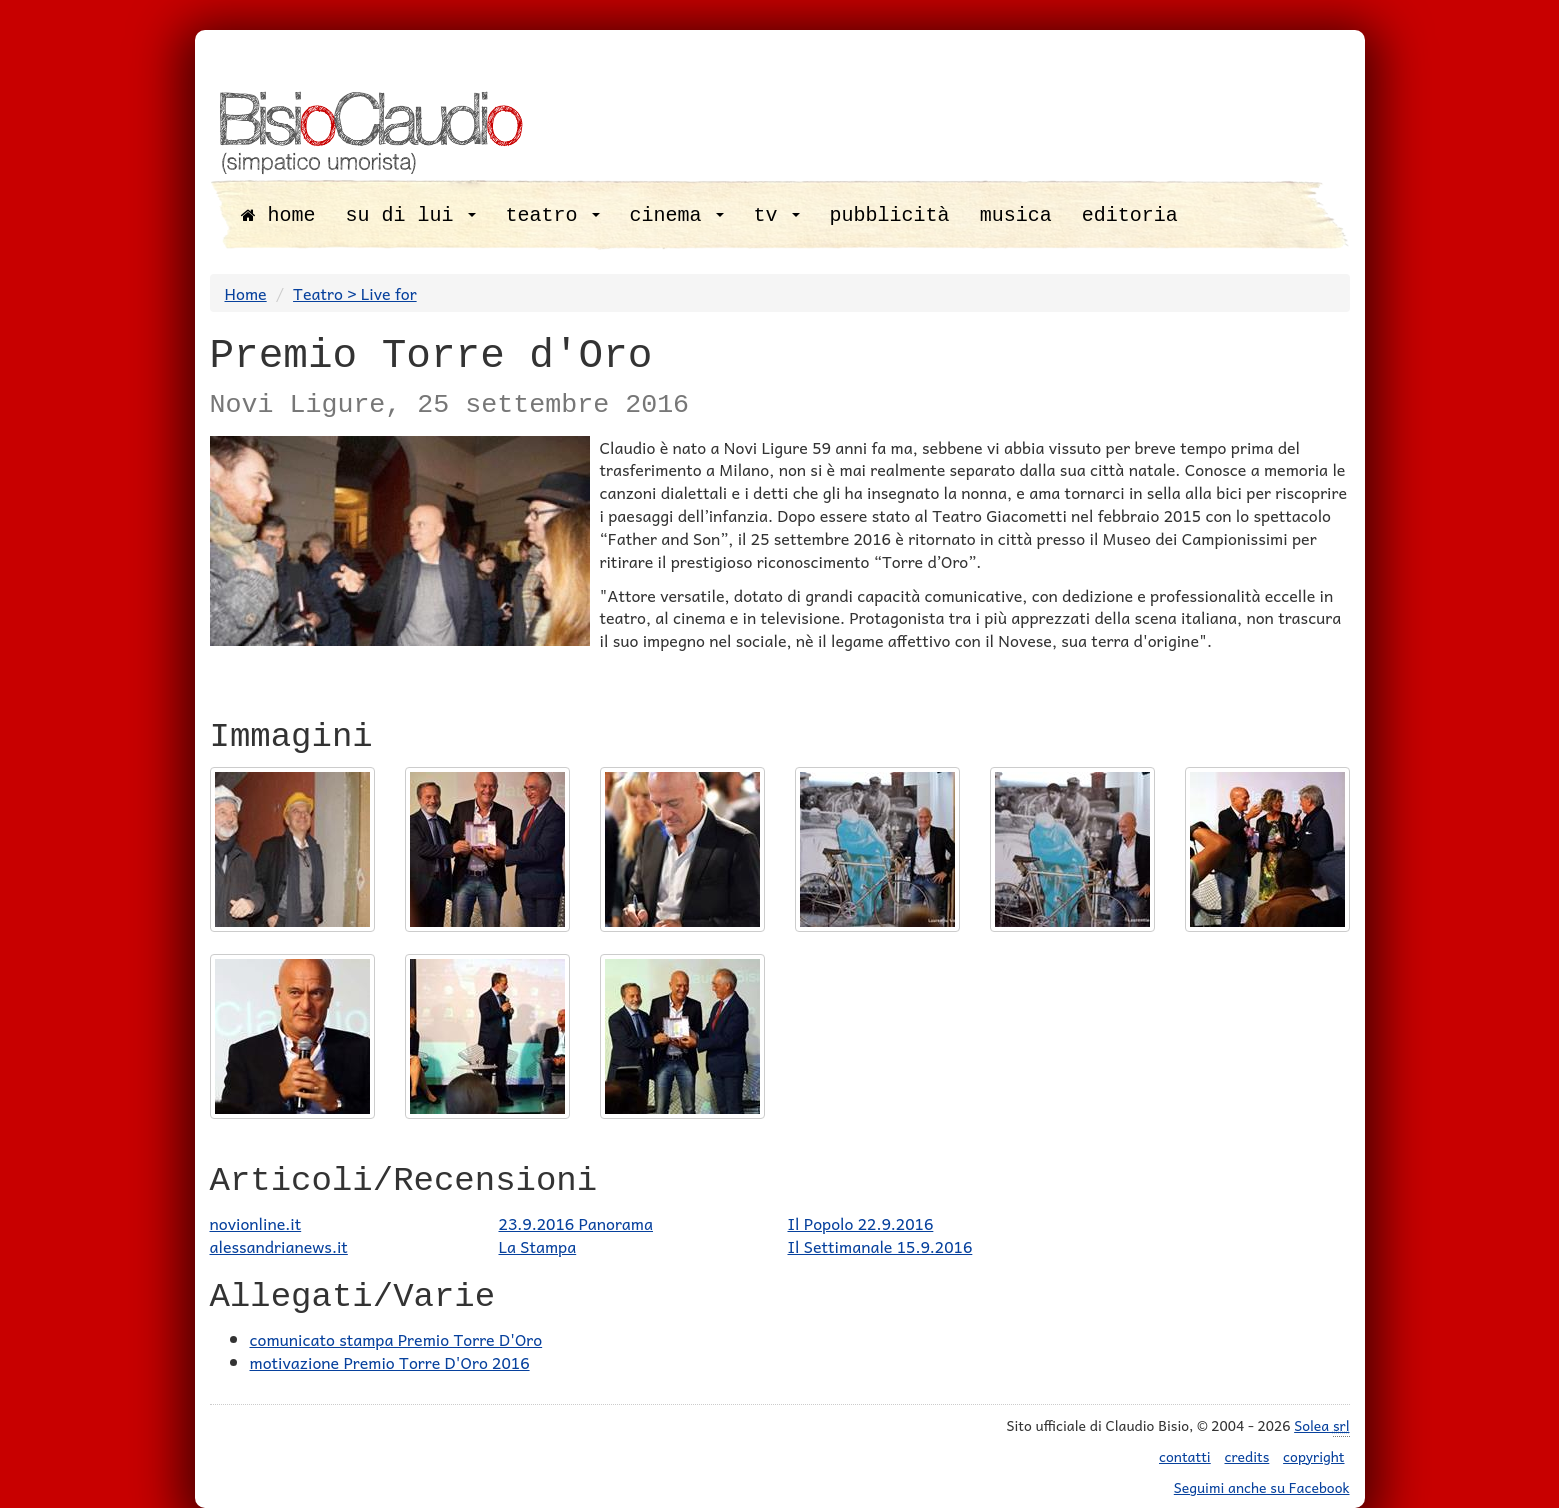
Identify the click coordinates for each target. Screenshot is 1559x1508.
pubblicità (890, 215)
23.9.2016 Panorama (576, 1223)
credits (1247, 1456)
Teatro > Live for (355, 293)
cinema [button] (677, 215)
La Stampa (538, 1246)
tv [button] (777, 215)
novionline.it (256, 1223)
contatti (1185, 1456)
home (278, 215)
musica (1016, 215)
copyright (1313, 1456)
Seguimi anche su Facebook (1262, 1487)
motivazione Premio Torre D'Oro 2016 (390, 1362)
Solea (1321, 1425)
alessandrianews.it (279, 1246)
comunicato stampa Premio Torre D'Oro (396, 1339)
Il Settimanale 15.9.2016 (880, 1246)
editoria (1130, 215)
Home (246, 293)
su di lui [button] (411, 215)
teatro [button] (553, 215)
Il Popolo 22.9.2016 (861, 1223)
